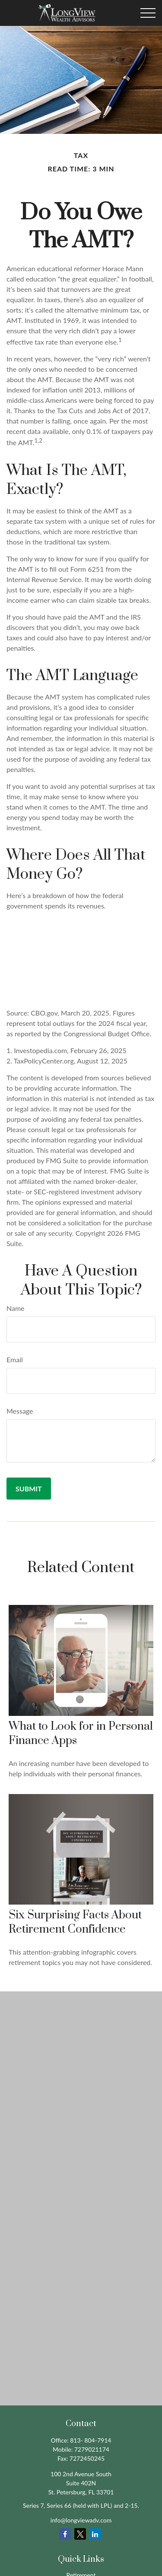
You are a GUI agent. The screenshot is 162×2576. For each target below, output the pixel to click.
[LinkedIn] (95, 2534)
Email (14, 1359)
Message (19, 1411)
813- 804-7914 (90, 2440)
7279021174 (91, 2449)
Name (15, 1308)
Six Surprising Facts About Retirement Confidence (75, 1922)
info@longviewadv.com (81, 2520)
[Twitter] (80, 2534)
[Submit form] (28, 1489)
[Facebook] (65, 2534)
